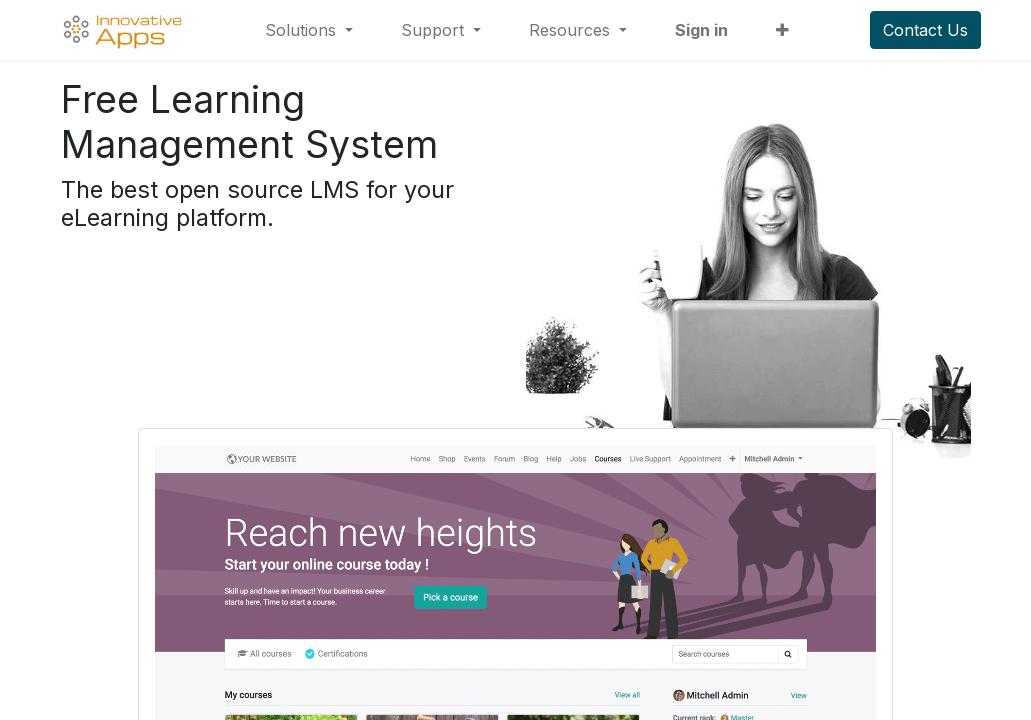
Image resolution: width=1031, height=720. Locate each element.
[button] (782, 30)
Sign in (701, 30)
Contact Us (925, 30)
